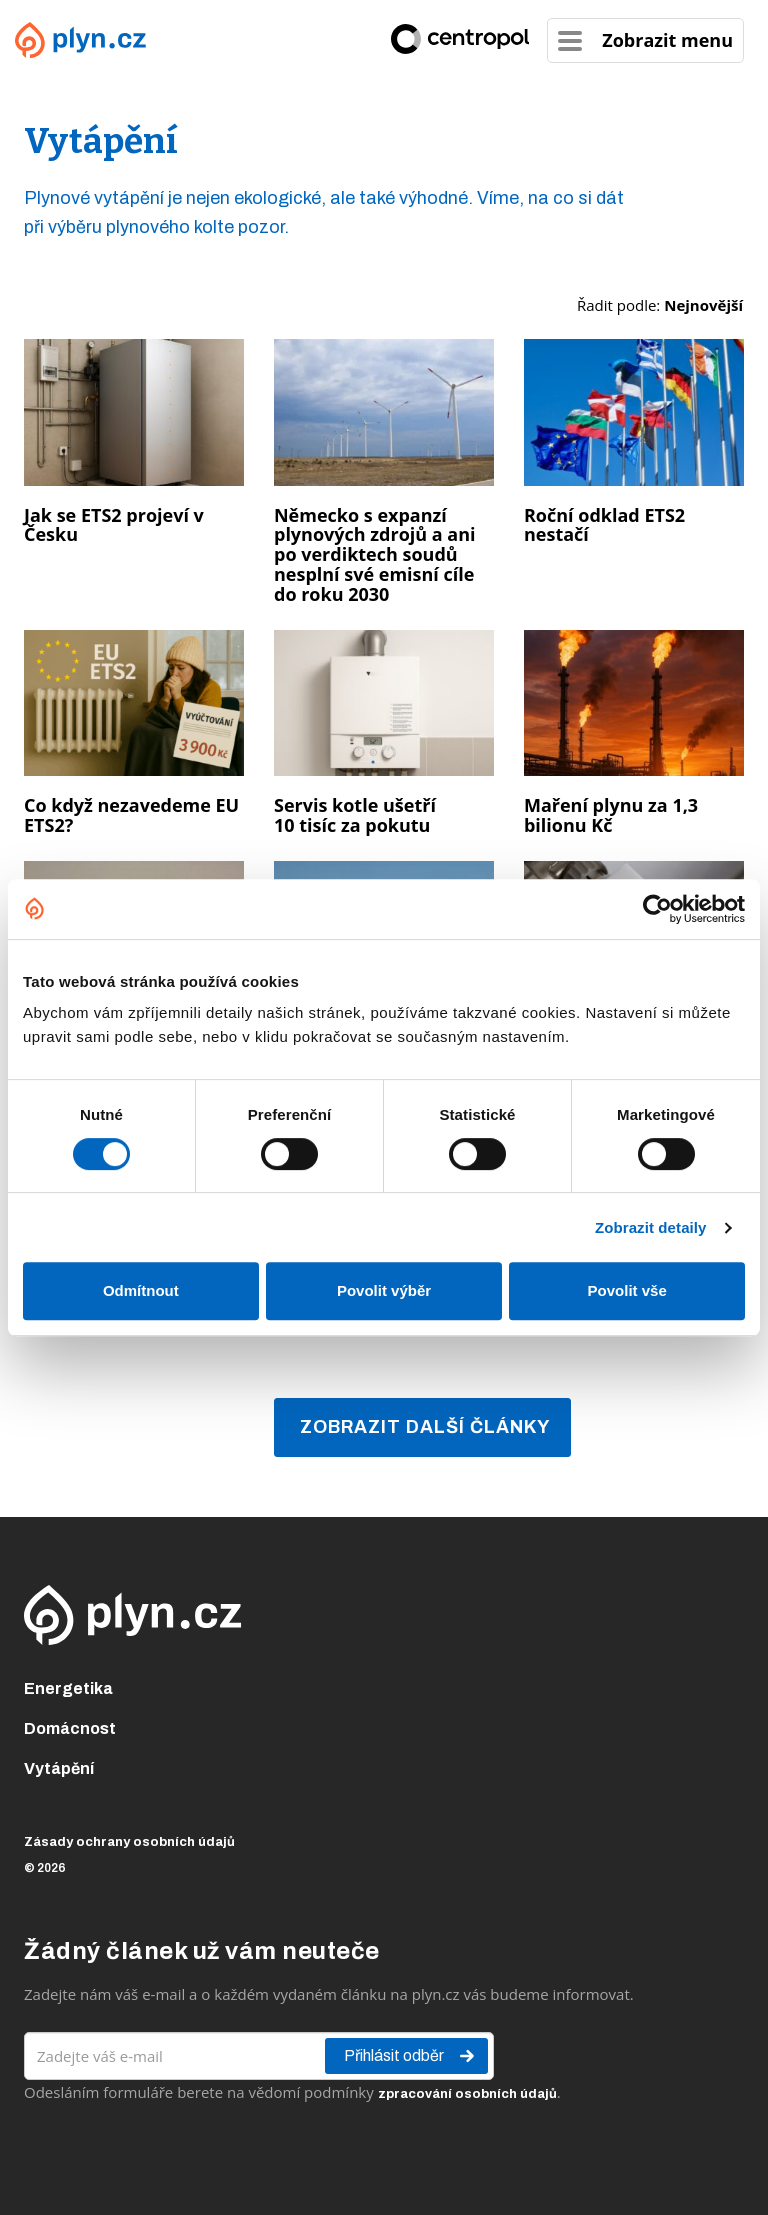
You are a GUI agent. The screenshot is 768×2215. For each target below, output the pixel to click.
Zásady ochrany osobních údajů (129, 1842)
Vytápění (59, 1768)
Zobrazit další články (425, 1427)
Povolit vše (627, 1290)
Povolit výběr (384, 1290)
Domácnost (70, 1728)
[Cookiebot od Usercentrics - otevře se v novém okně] (657, 909)
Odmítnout (141, 1290)
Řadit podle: (660, 305)
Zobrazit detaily (651, 1227)
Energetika (68, 1688)
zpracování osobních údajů (467, 2094)
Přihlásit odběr (410, 2056)
